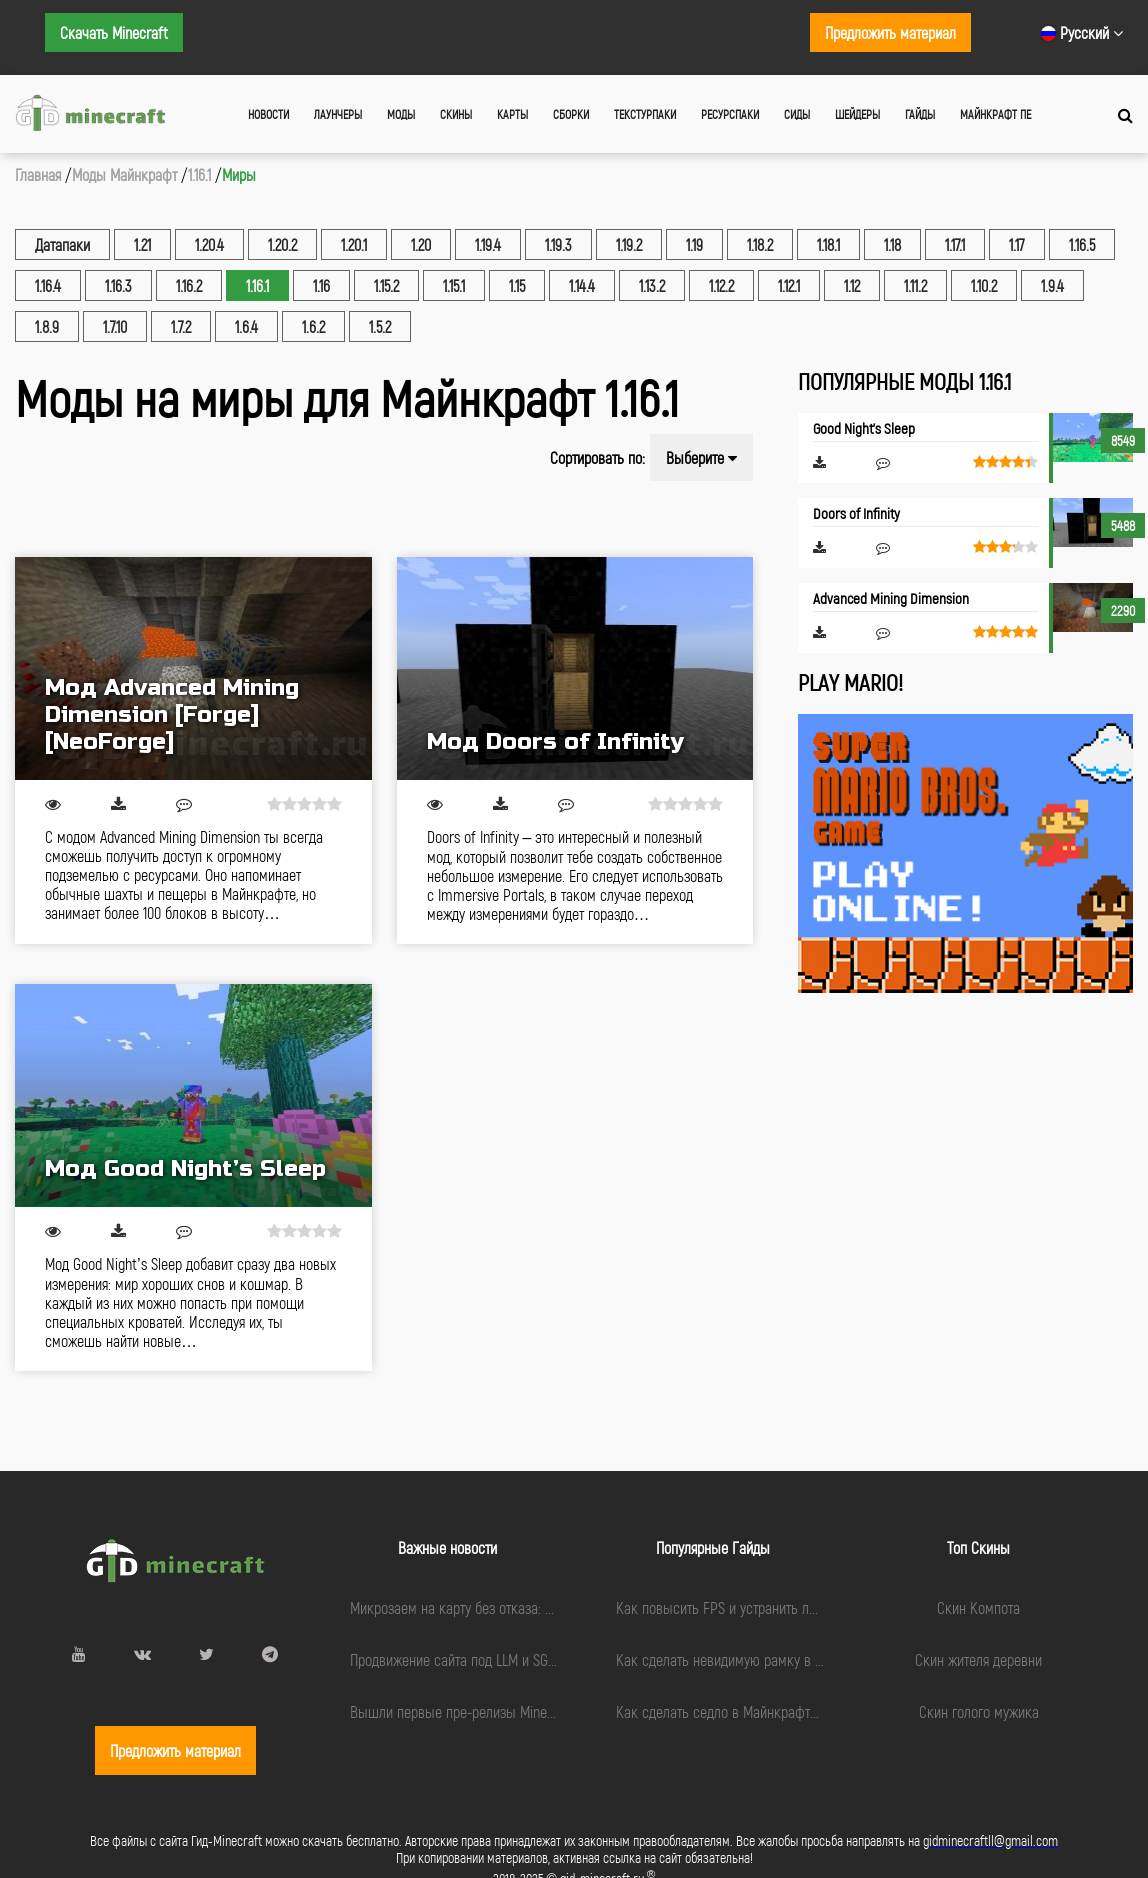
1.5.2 (380, 326)
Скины (456, 114)
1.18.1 (828, 244)
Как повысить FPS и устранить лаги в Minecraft (757, 1607)
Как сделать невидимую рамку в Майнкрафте (752, 1659)
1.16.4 (48, 285)
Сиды (797, 114)
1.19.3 (558, 244)
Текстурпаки (645, 114)
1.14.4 (582, 285)
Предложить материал (890, 32)
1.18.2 (760, 244)
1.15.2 (386, 285)
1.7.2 (181, 326)
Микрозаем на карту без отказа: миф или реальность (509, 1607)
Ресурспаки (730, 114)
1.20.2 (282, 244)
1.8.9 (47, 326)
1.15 (517, 285)
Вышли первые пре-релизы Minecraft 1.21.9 (478, 1711)
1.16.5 (1082, 244)
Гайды (920, 114)
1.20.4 (209, 244)
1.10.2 (984, 285)
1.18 (892, 244)
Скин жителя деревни (978, 1659)
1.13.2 (652, 285)
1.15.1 (454, 285)
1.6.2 (313, 326)
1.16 (321, 285)
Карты (512, 114)
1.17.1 (955, 244)
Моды (401, 114)
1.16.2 (189, 285)
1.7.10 (115, 326)
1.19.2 (629, 244)
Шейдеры (857, 114)
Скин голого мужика (979, 1711)
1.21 (142, 244)
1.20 (421, 244)
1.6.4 (246, 326)
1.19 (694, 244)
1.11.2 (915, 285)
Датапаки (62, 244)
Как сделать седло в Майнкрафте (716, 1711)
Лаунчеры (338, 114)
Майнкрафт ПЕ (995, 114)
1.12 (852, 285)
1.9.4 (1052, 285)
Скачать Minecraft (114, 32)
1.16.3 (118, 285)
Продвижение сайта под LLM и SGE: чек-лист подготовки (517, 1659)
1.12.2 (721, 285)
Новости (268, 114)
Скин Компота (978, 1607)
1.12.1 (789, 285)
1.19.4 (488, 244)
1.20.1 (354, 244)
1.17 (1017, 244)
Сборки (571, 114)
